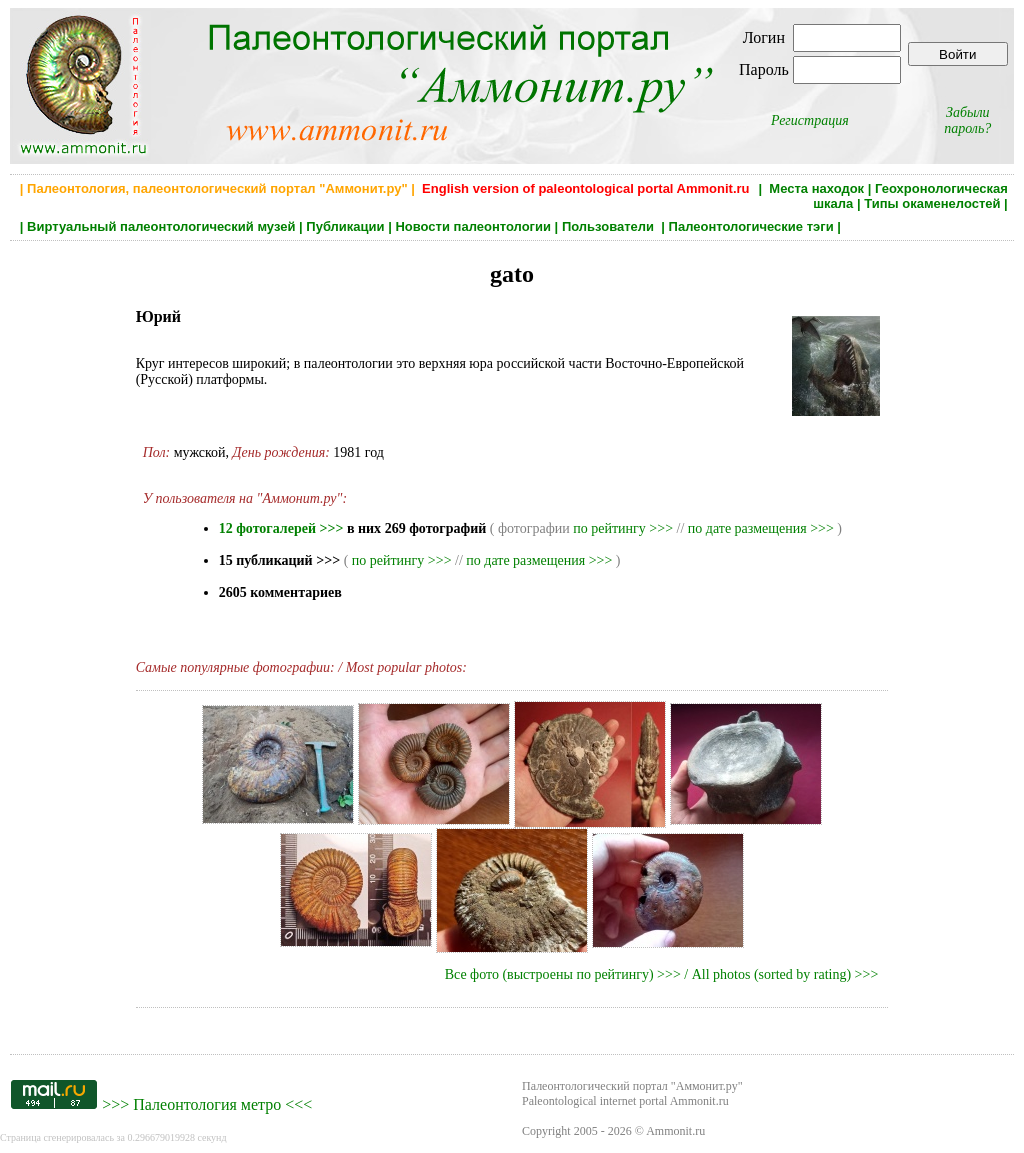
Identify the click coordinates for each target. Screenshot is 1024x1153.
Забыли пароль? (967, 120)
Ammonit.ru (675, 1131)
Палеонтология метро (207, 1104)
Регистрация (810, 120)
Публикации (345, 226)
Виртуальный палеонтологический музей (161, 226)
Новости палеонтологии (473, 226)
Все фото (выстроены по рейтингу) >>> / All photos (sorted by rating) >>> (662, 974)
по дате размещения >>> (761, 528)
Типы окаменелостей (932, 203)
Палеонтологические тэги (751, 226)
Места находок (816, 188)
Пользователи (610, 226)
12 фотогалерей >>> (281, 528)
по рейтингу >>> (623, 528)
